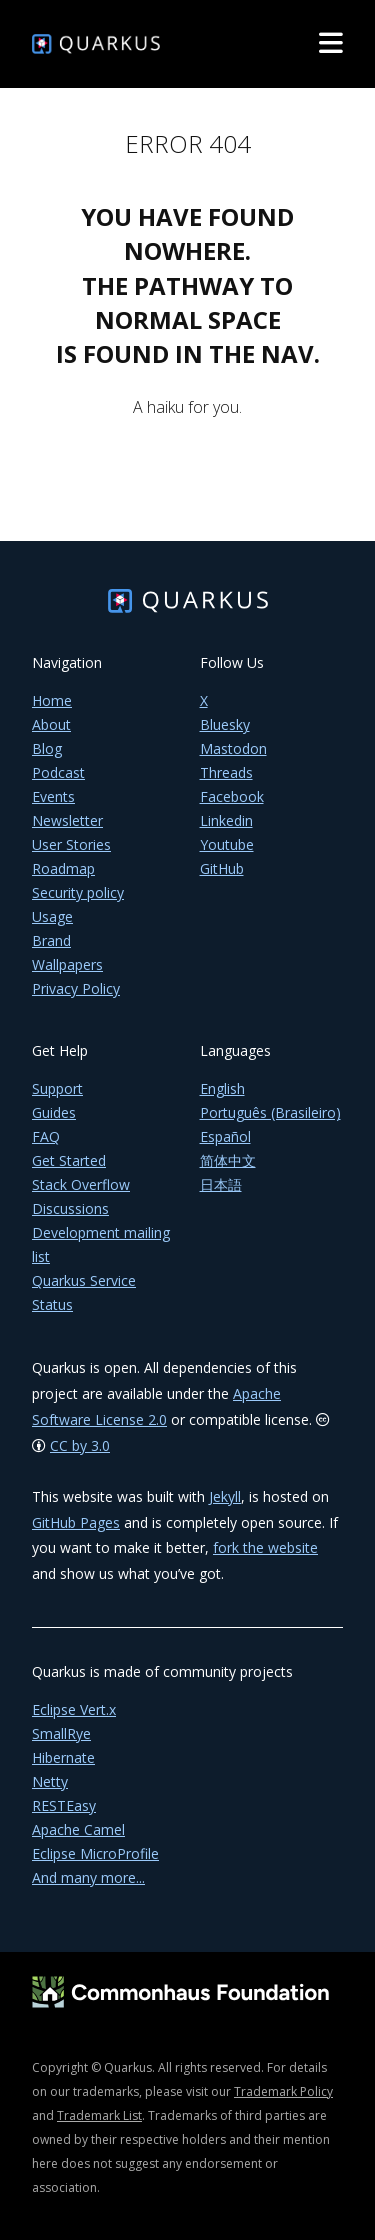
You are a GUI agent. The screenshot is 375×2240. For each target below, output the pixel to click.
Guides (54, 1112)
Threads (226, 772)
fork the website (265, 1547)
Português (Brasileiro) (270, 1112)
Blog (47, 748)
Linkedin (226, 820)
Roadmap (63, 868)
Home (52, 700)
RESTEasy (64, 1805)
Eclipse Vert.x (74, 1709)
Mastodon (233, 748)
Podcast (58, 772)
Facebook (232, 796)
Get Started (69, 1160)
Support (57, 1088)
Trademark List (99, 2115)
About (51, 724)
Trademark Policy (283, 2091)
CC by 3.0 (80, 1445)
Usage (52, 916)
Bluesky (225, 724)
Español (225, 1136)
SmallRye (61, 1733)
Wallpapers (67, 964)
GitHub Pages (76, 1522)
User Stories (71, 844)
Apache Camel (78, 1829)
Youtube (227, 844)
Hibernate (63, 1757)
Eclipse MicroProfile (95, 1853)
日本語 (221, 1184)
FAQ (46, 1136)
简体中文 (228, 1160)
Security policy (78, 892)
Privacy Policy (76, 988)
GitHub (222, 868)
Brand (51, 940)
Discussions (70, 1208)
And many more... (88, 1877)
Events (53, 796)
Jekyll (225, 1496)
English (222, 1088)
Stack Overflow (81, 1184)
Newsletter (67, 820)
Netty (50, 1781)
